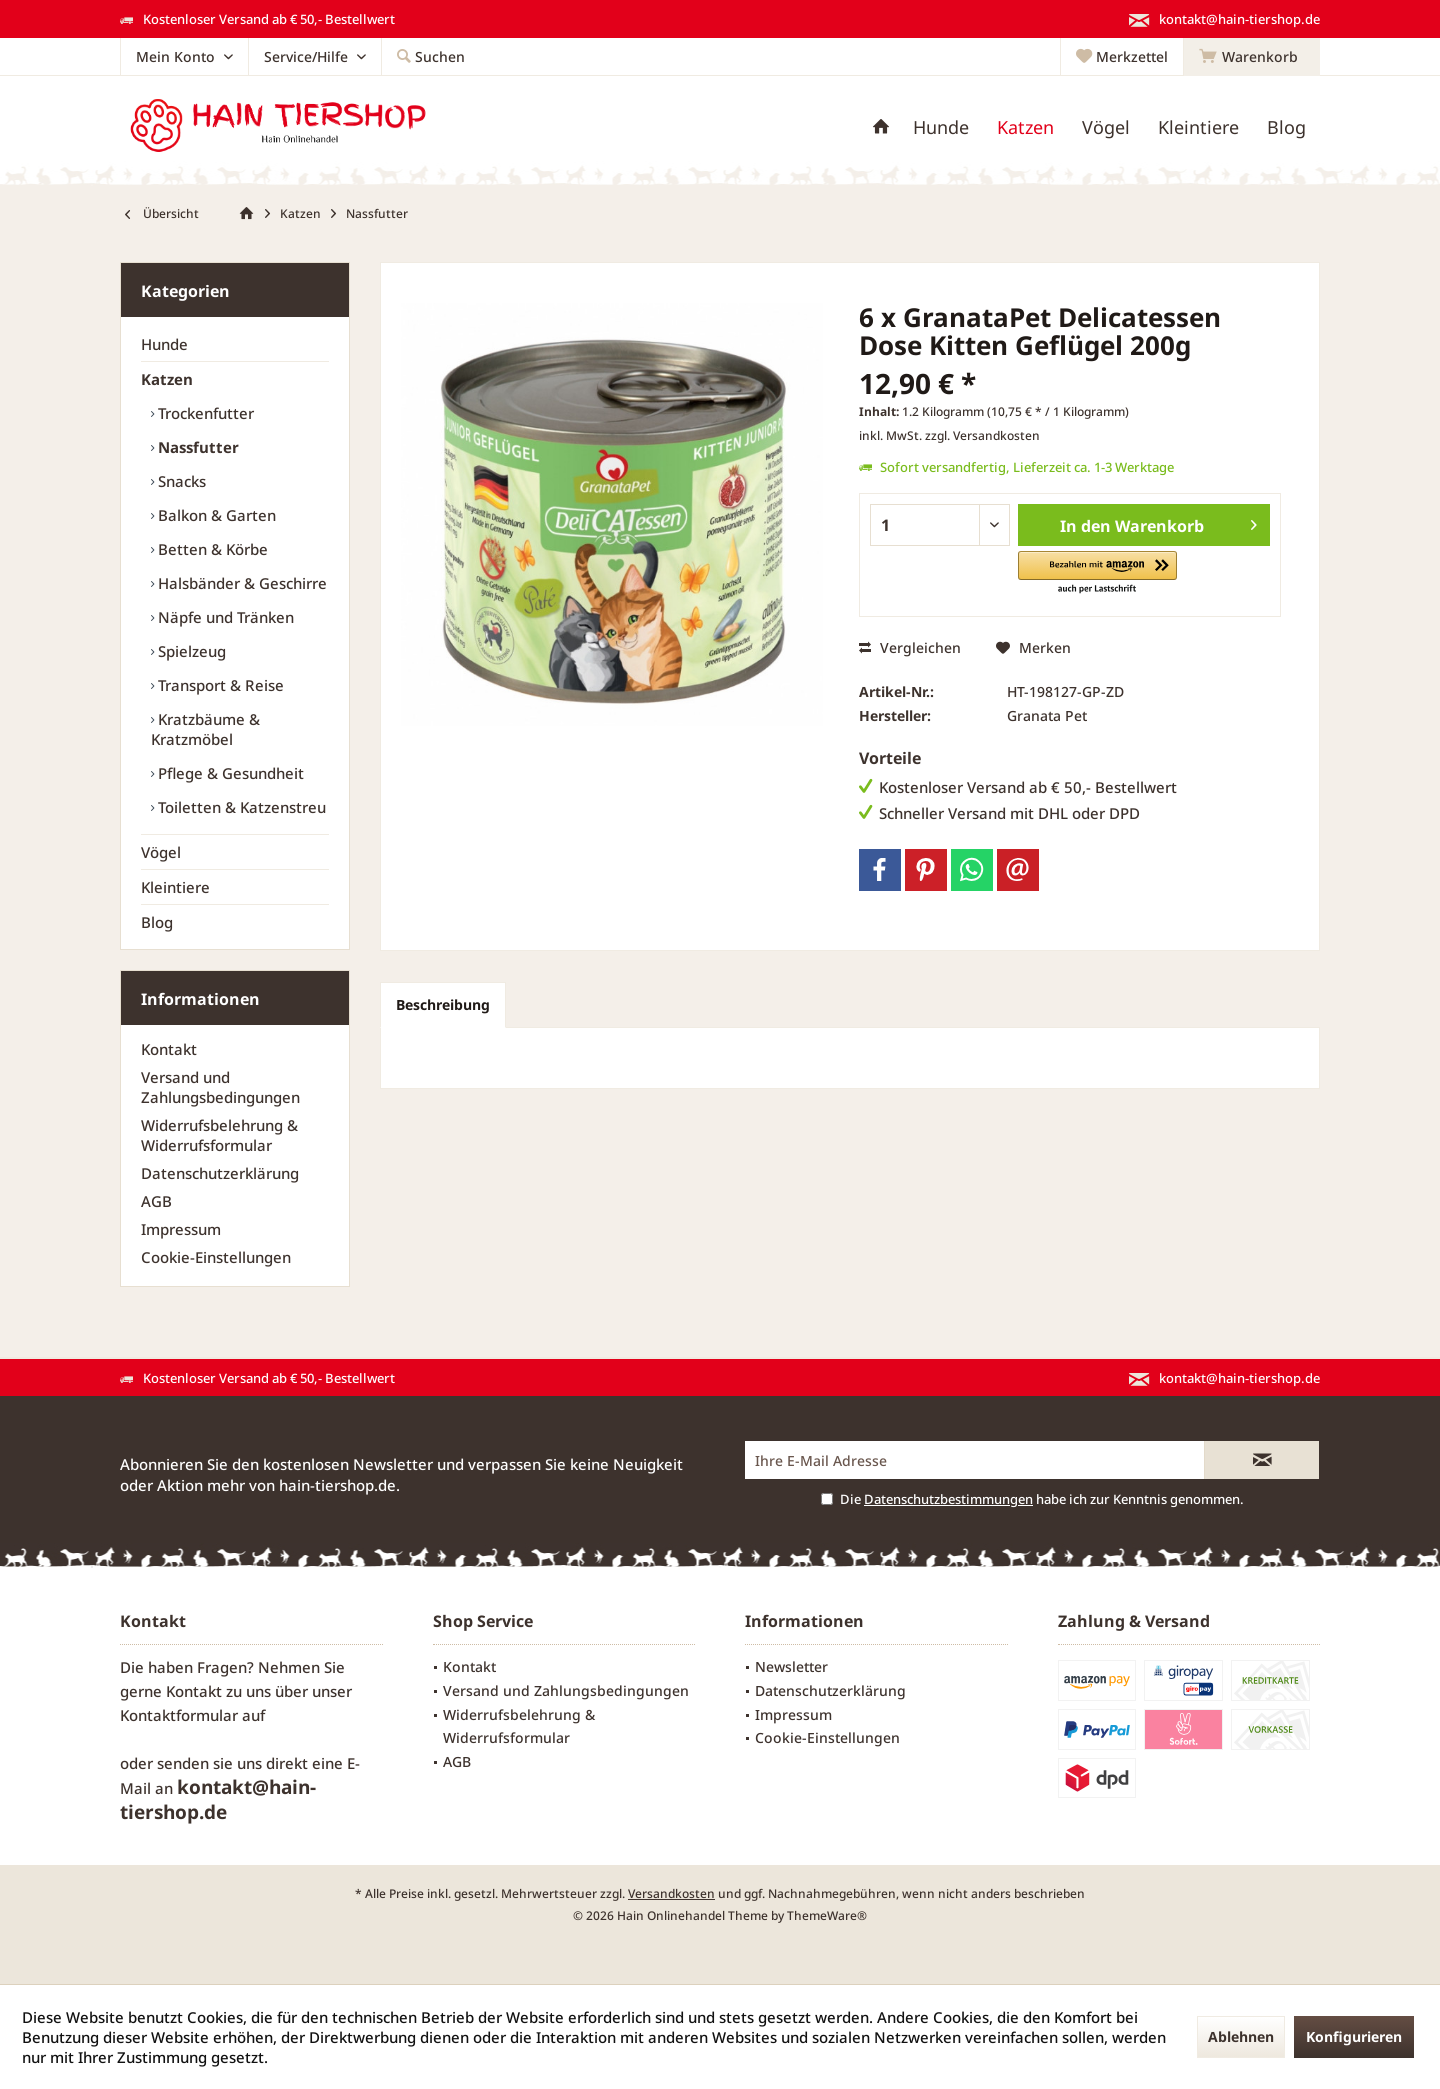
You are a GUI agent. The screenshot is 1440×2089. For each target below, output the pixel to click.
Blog (157, 922)
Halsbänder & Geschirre (240, 583)
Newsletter (791, 1666)
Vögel (161, 852)
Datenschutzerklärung (220, 1173)
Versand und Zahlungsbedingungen (220, 1087)
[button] (1097, 573)
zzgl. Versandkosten (982, 435)
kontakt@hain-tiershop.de (218, 1799)
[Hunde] (941, 127)
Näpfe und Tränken (224, 617)
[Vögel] (1106, 127)
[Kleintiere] (1198, 127)
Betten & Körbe (211, 549)
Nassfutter (196, 447)
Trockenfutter (204, 413)
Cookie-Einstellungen (216, 1257)
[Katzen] (1025, 127)
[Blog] (1286, 127)
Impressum (181, 1229)
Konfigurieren (1354, 2036)
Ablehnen (1241, 2036)
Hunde (164, 344)
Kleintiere (175, 887)
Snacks (180, 481)
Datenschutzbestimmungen (948, 1499)
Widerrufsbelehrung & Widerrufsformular (219, 1135)
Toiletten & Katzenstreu (240, 807)
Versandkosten (671, 1893)
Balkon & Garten (215, 515)
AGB (156, 1201)
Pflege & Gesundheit (229, 773)
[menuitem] (1251, 57)
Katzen (167, 379)
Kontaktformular (179, 1715)
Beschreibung (443, 1004)
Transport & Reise (219, 685)
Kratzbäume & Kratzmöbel (205, 729)
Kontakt (169, 1049)
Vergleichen (910, 647)
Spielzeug (190, 651)
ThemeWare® (827, 1915)
